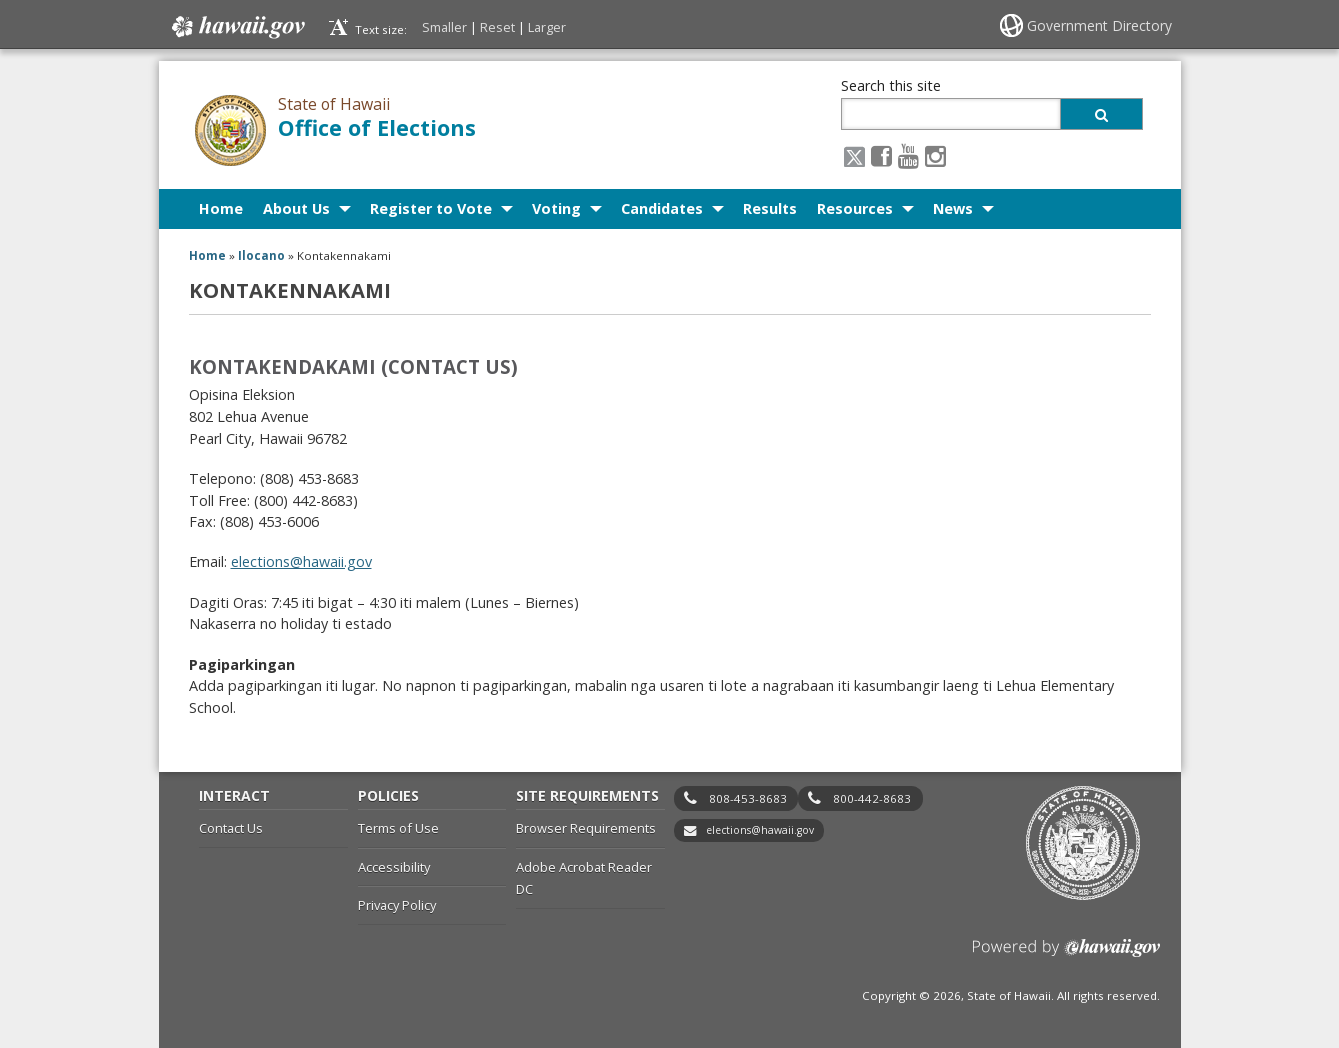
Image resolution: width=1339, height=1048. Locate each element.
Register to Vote (431, 208)
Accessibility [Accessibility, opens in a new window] (394, 867)
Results (770, 208)
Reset (497, 27)
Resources (855, 208)
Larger (547, 27)
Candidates (662, 208)
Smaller (444, 27)
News (953, 208)
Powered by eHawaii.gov (1066, 955)
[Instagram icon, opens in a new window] (935, 155)
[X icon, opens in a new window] (854, 155)
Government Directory (1099, 25)
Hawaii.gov (236, 27)
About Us (296, 208)
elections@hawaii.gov (760, 830)
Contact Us (231, 828)
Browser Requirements (586, 828)
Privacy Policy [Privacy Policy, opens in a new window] (397, 905)
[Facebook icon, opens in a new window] (881, 155)
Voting (556, 208)
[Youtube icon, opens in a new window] (908, 155)
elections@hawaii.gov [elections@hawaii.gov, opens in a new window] (301, 561)
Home (221, 208)
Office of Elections (377, 127)
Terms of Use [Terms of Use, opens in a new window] (398, 828)
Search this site (891, 85)
